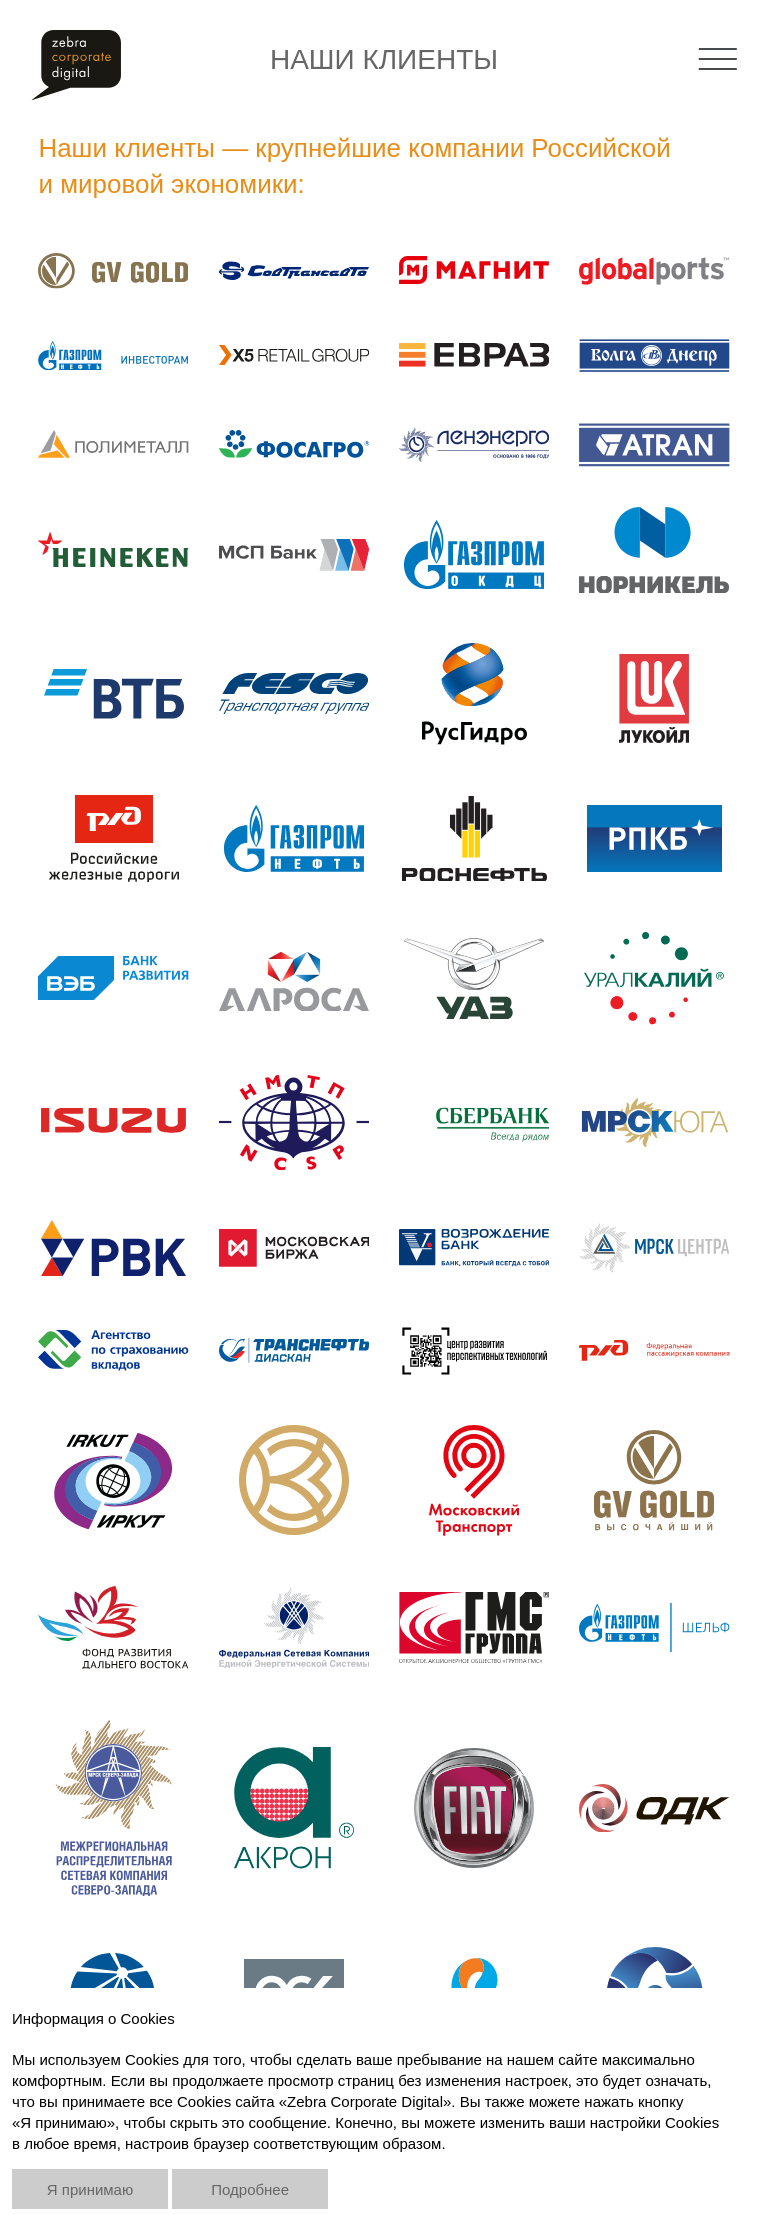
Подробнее (250, 2189)
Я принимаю (90, 2189)
